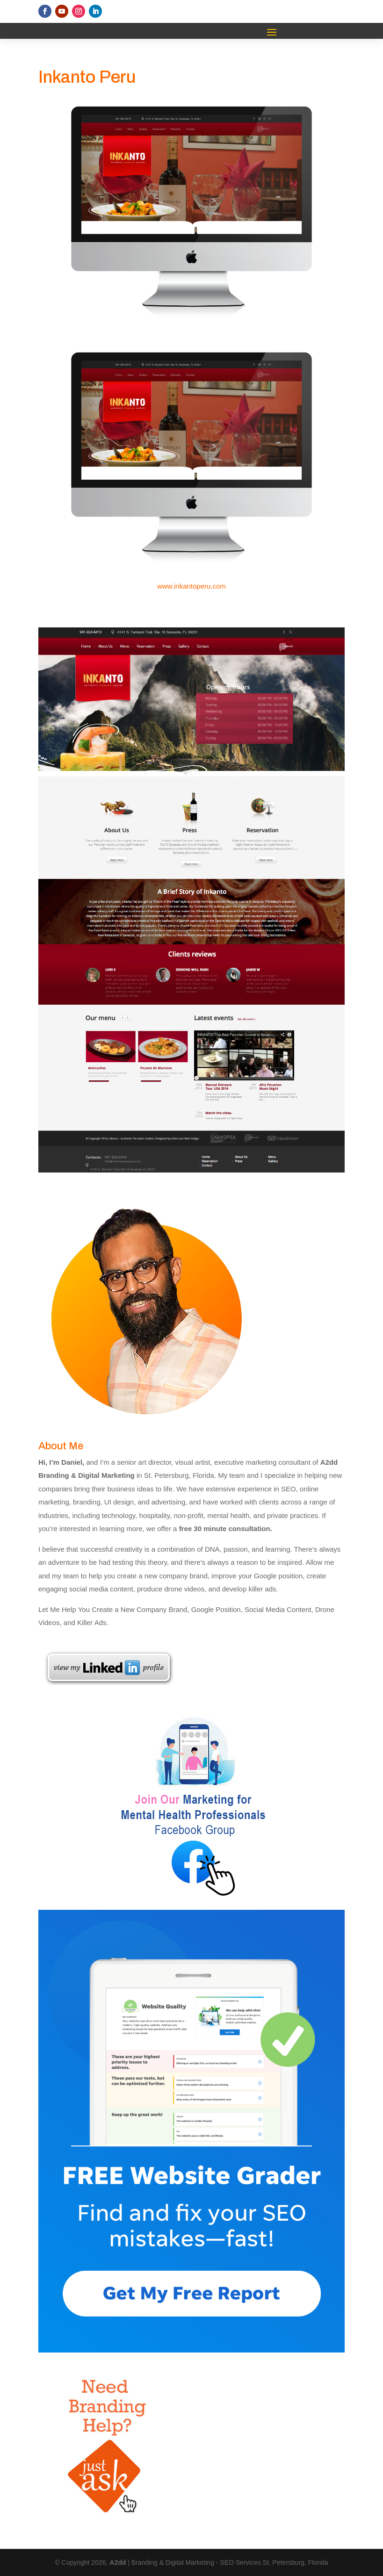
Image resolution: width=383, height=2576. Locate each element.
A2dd (118, 2562)
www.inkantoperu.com (191, 586)
